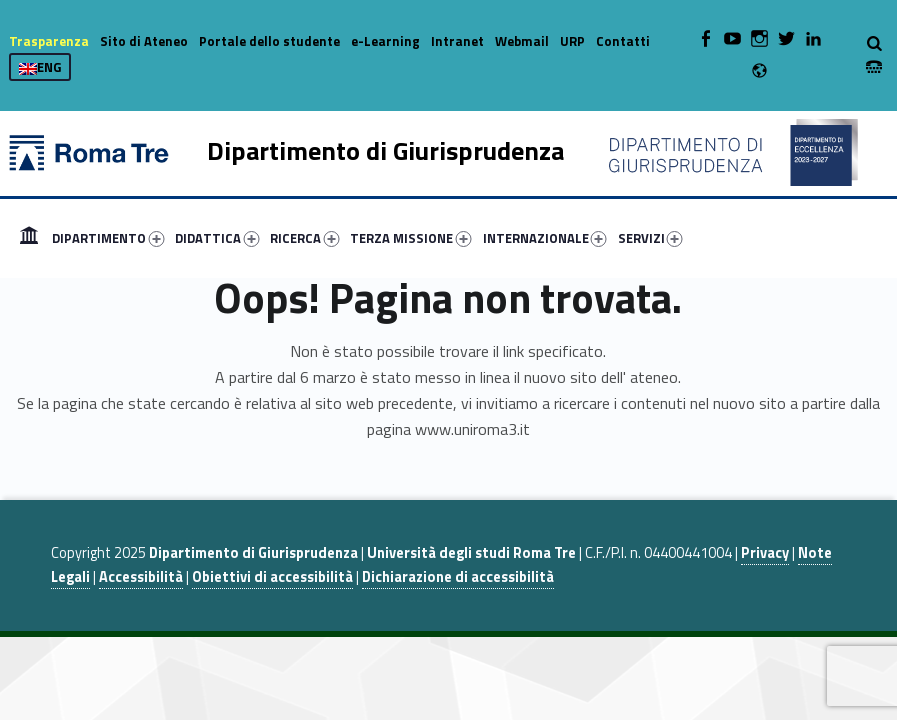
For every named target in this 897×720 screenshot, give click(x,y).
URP (572, 41)
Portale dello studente (269, 41)
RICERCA (304, 238)
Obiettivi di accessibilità (272, 577)
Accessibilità (141, 577)
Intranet (457, 41)
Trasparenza (49, 41)
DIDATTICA (217, 238)
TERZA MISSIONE (410, 238)
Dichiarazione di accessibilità (458, 577)
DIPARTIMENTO (108, 238)
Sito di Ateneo (144, 41)
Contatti (623, 41)
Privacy (765, 553)
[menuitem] (29, 238)
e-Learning (385, 41)
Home (29, 238)
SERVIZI (650, 238)
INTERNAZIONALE (545, 238)
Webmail (522, 41)
